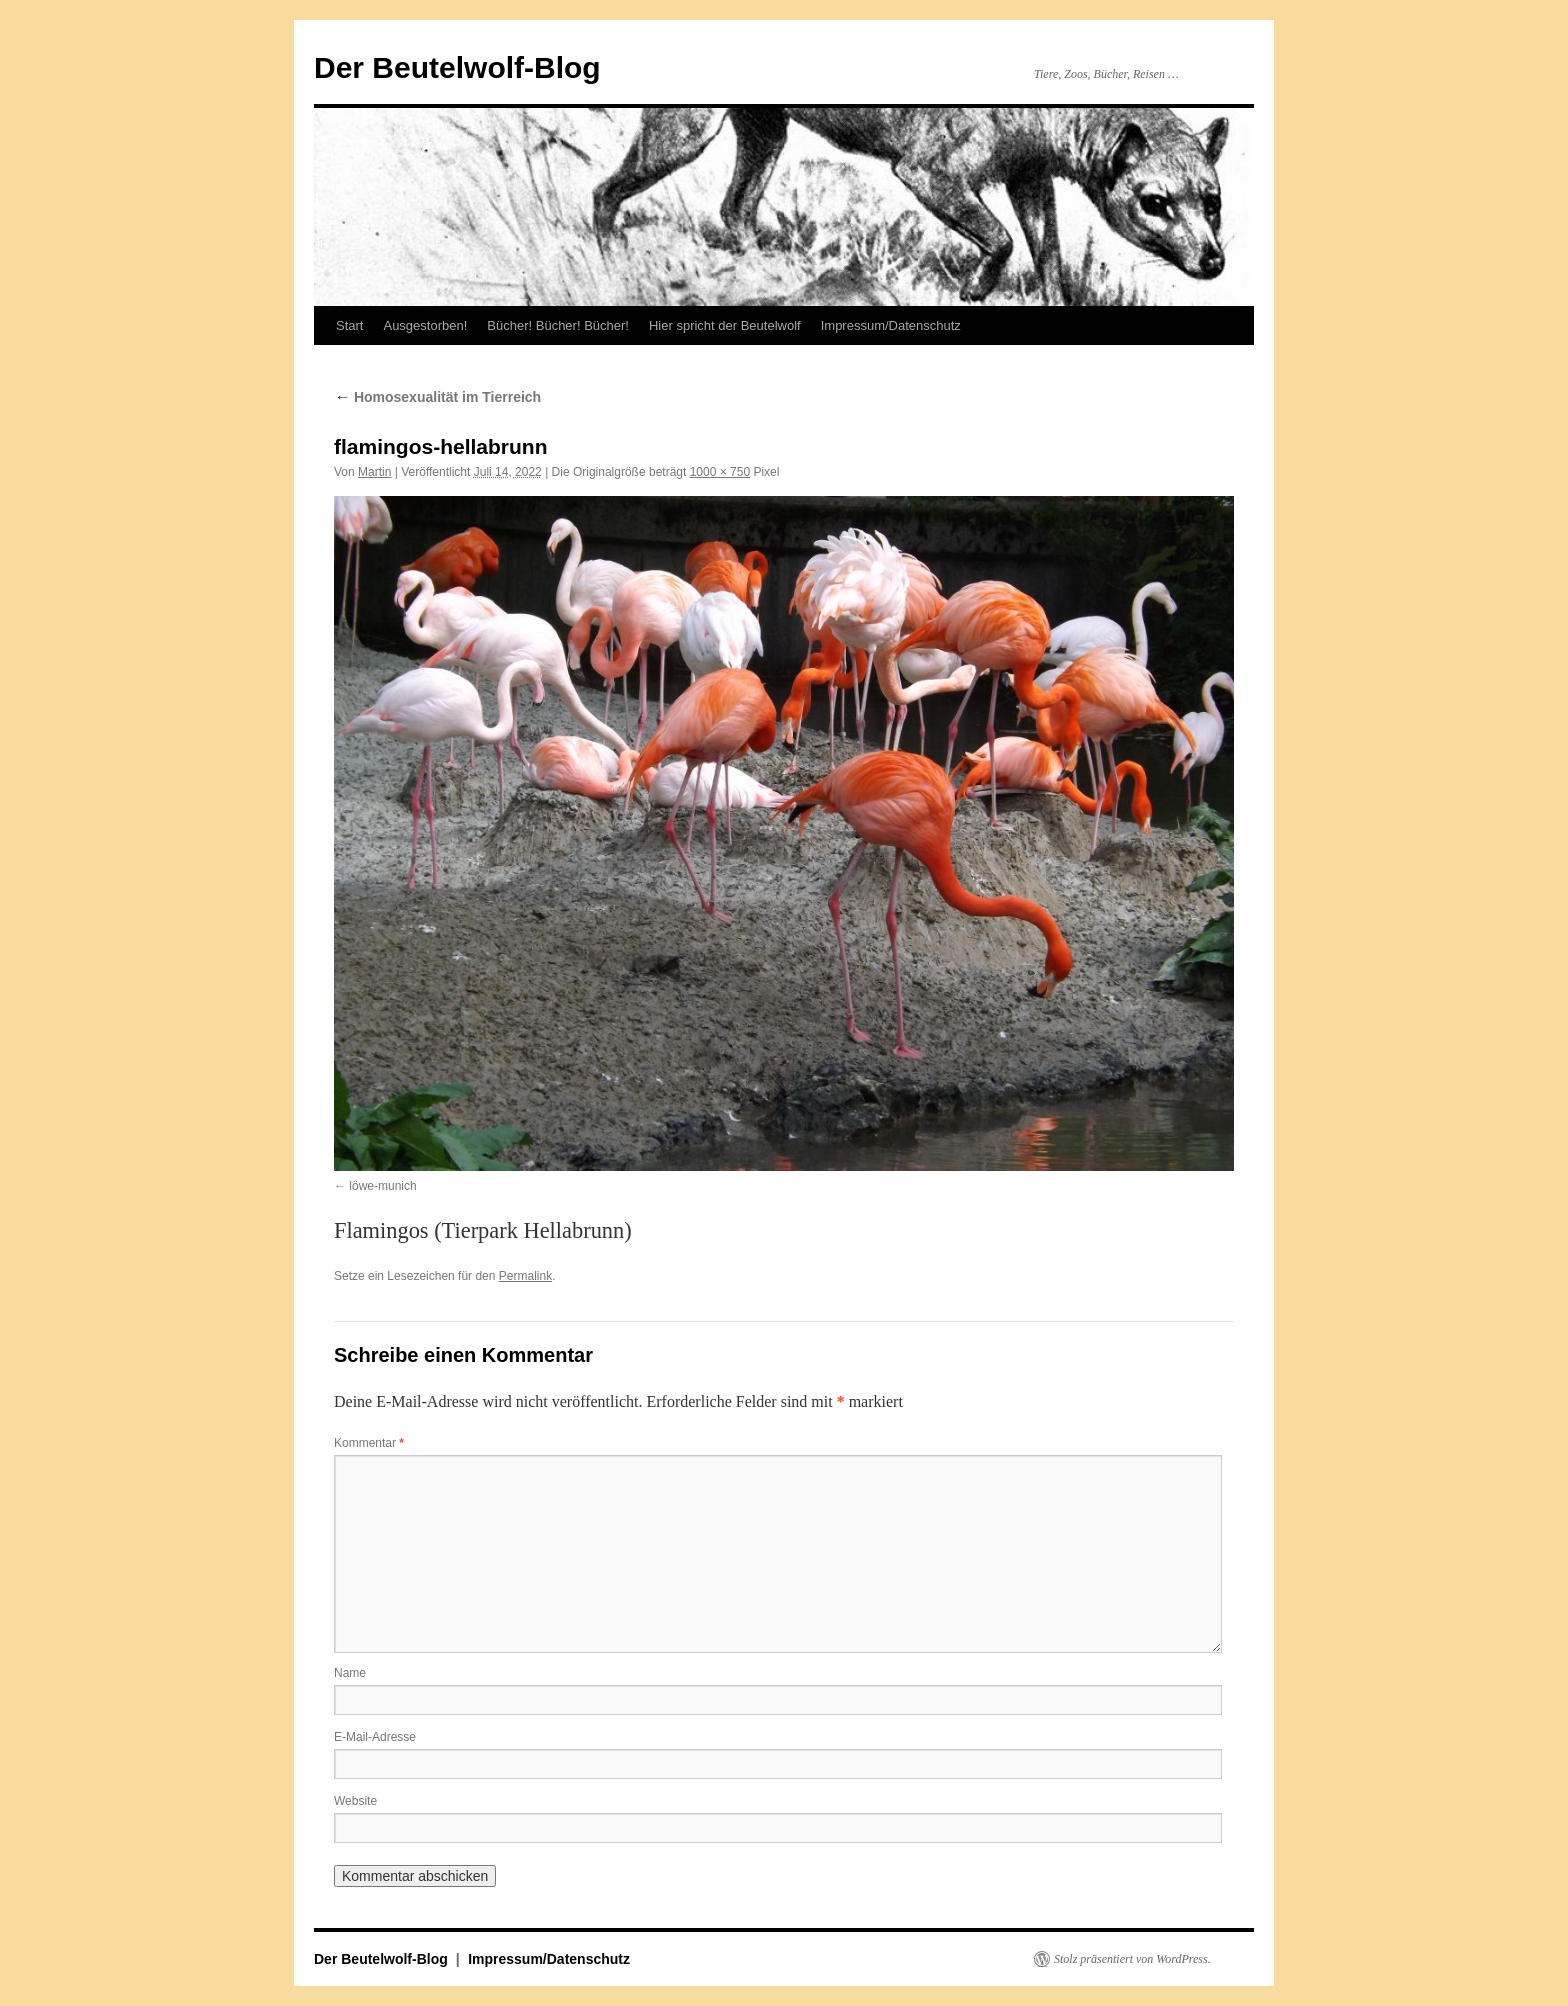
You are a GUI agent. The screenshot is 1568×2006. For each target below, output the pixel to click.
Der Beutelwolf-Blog (457, 67)
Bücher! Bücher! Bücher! (558, 325)
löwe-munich (382, 1186)
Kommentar (369, 1443)
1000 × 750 (720, 472)
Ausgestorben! (425, 325)
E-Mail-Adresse (375, 1737)
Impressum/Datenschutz (891, 325)
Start (349, 325)
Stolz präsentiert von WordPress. (1132, 1959)
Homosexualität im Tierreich (437, 397)
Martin (374, 472)
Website (355, 1801)
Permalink (525, 1276)
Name (350, 1673)
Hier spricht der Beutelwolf (725, 325)
